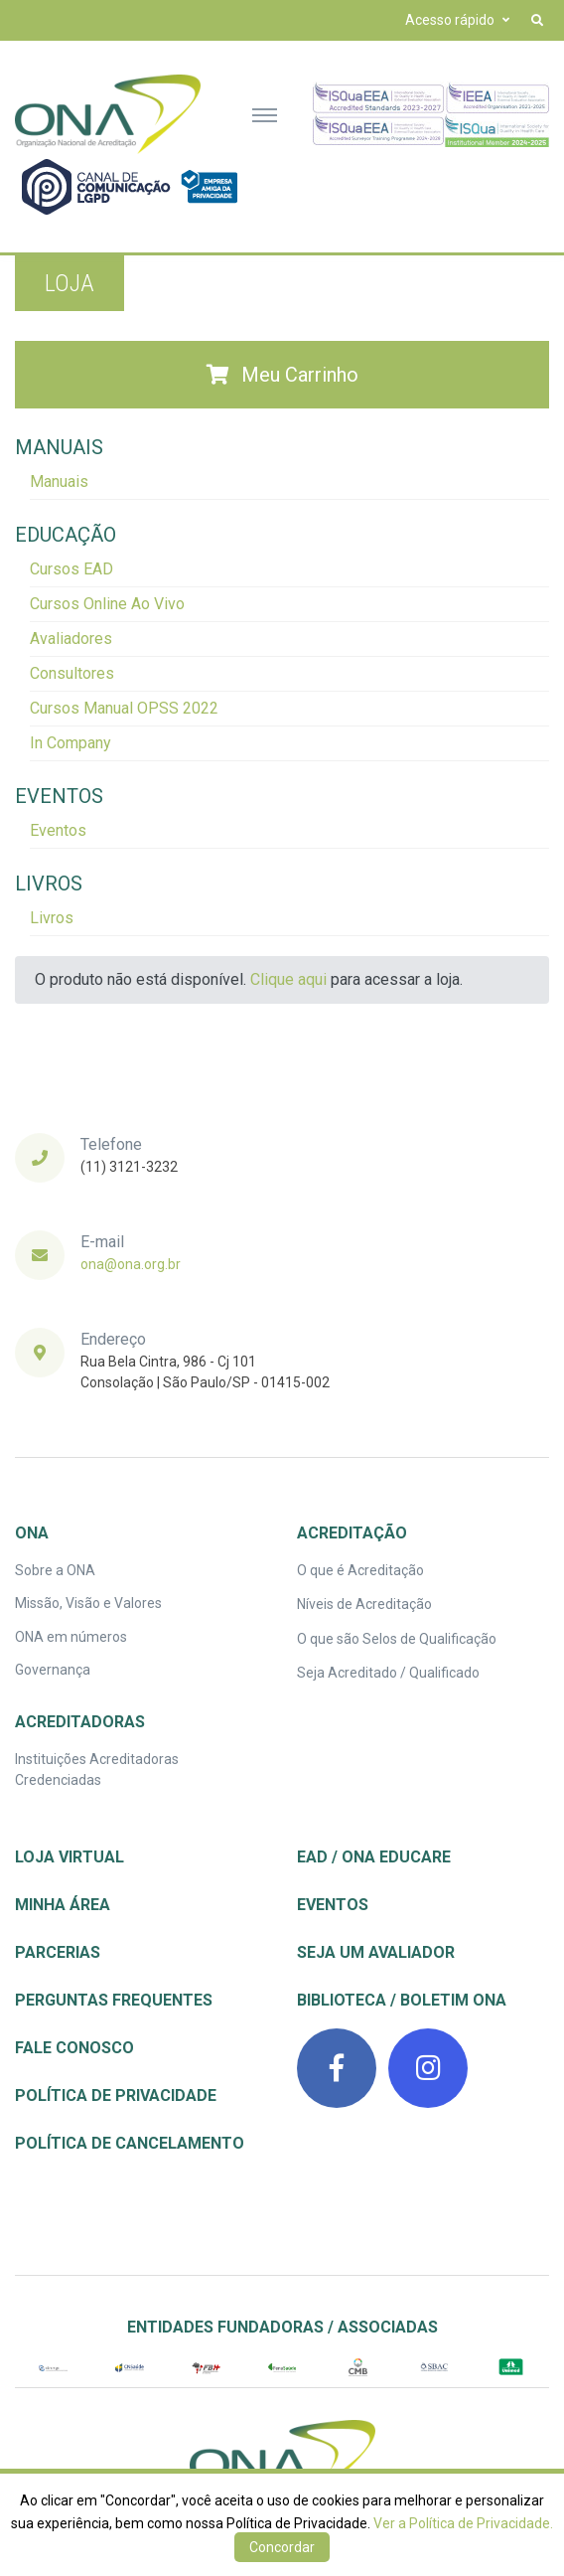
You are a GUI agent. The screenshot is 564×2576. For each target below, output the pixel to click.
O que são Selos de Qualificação (396, 1639)
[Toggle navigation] (264, 114)
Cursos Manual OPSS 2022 (124, 708)
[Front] (108, 114)
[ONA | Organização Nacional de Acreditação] (282, 2459)
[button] (537, 21)
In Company (70, 742)
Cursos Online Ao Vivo (107, 603)
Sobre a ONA (55, 1570)
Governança (52, 1670)
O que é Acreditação (360, 1570)
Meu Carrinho (282, 375)
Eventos (58, 830)
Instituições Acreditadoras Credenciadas (97, 1769)
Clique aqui (288, 979)
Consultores (72, 673)
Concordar (282, 2547)
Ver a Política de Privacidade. (463, 2523)
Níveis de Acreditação (364, 1604)
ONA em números (71, 1637)
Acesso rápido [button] (449, 20)
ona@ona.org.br (130, 1264)
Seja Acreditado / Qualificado (388, 1673)
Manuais (59, 481)
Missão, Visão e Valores (88, 1603)
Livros (51, 917)
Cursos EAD (71, 569)
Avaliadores (71, 638)
